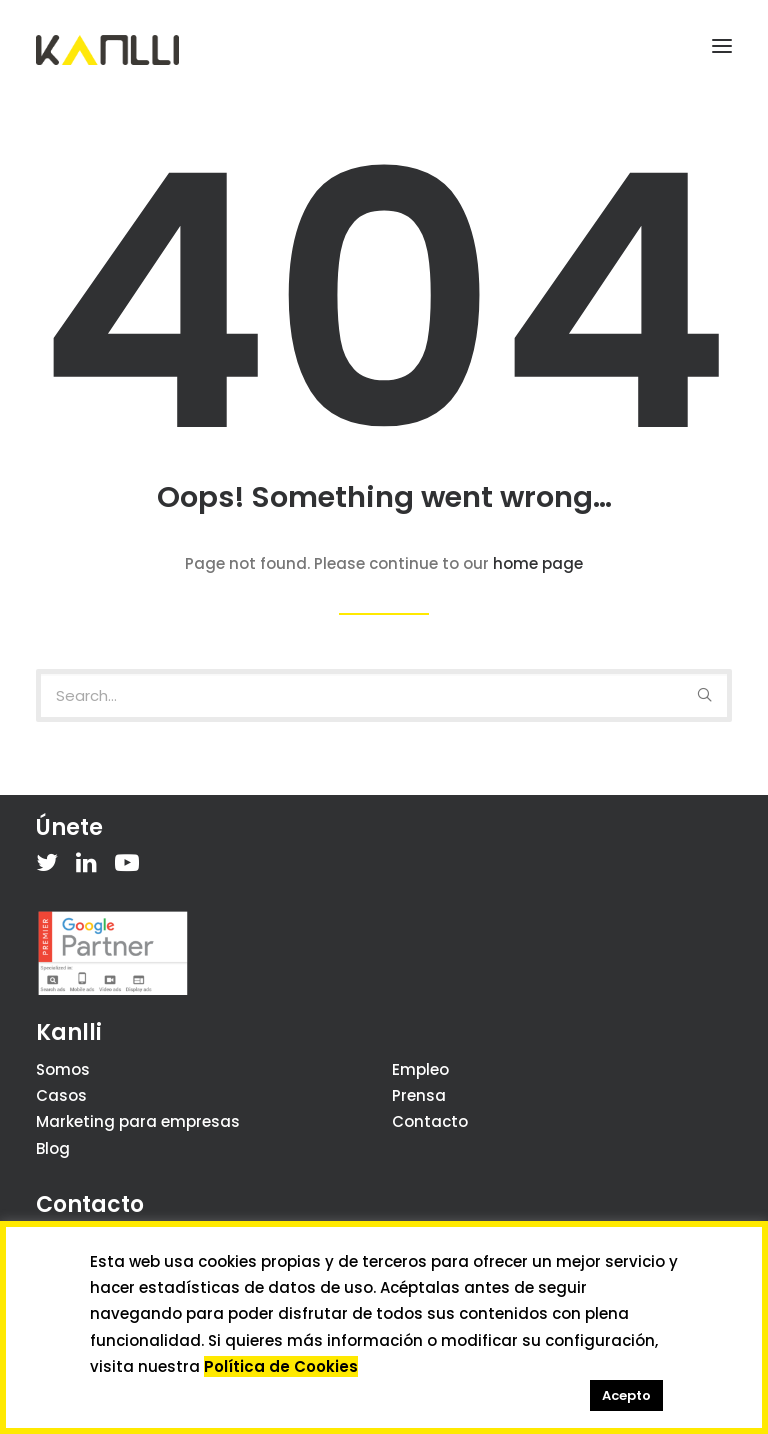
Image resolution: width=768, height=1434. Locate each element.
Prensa (419, 1095)
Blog (53, 1148)
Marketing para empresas (138, 1121)
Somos (63, 1069)
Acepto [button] (626, 1395)
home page (538, 563)
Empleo (420, 1069)
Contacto (430, 1121)
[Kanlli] (107, 50)
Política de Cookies (281, 1366)
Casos (61, 1095)
